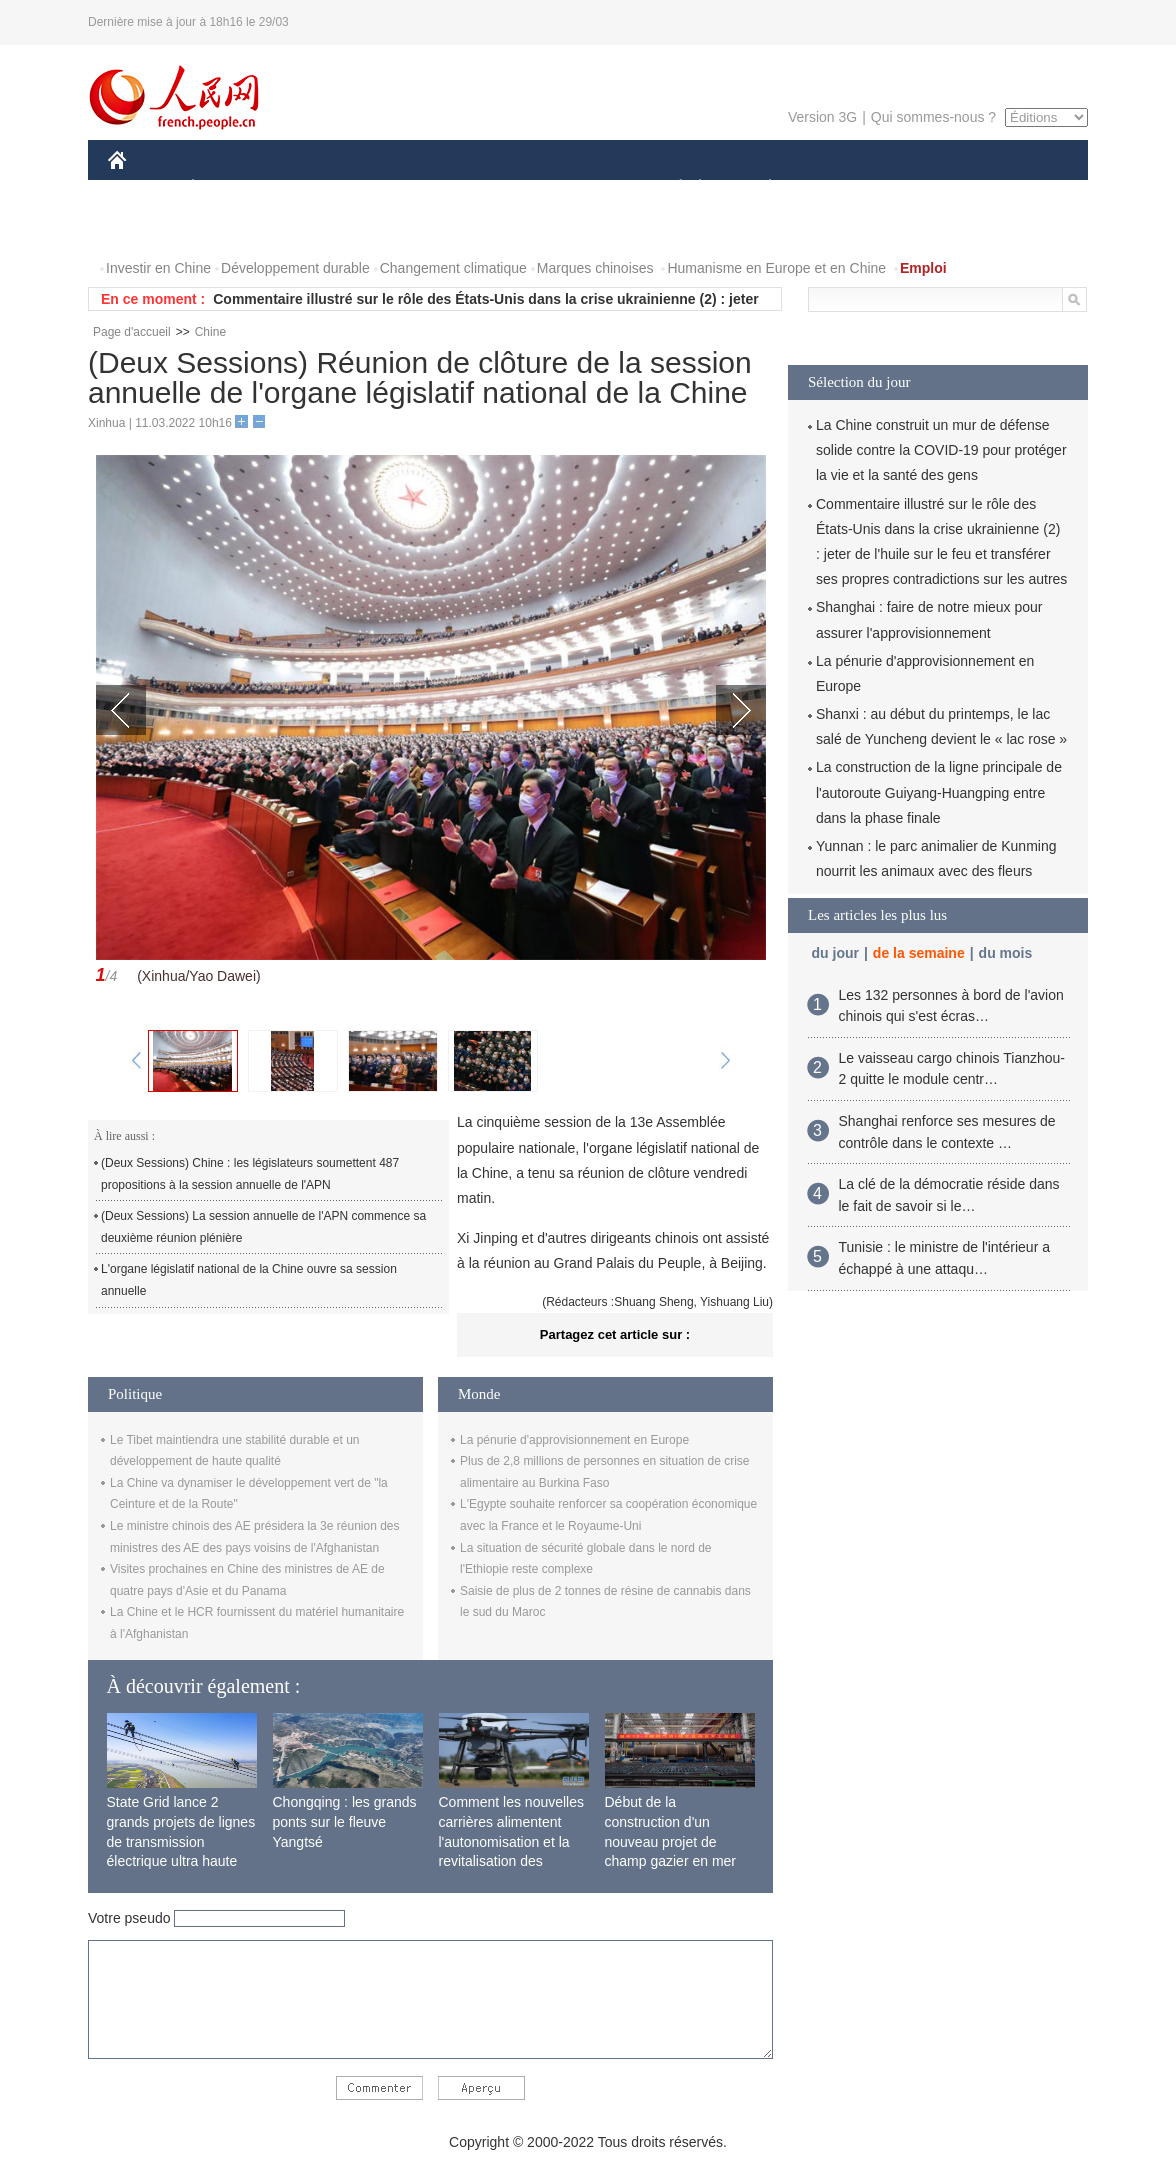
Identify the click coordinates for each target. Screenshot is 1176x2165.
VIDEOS (229, 228)
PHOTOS (149, 228)
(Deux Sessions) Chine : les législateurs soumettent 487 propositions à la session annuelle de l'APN (250, 1174)
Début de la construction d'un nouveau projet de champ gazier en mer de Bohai (671, 1841)
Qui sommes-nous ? (933, 117)
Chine (210, 332)
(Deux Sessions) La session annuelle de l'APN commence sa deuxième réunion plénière (263, 1227)
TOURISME (925, 188)
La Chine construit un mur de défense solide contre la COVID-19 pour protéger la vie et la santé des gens (941, 450)
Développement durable (295, 268)
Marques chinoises (595, 268)
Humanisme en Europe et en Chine (776, 268)
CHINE (142, 188)
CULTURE (582, 188)
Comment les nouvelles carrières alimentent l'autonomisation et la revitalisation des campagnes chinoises (512, 1841)
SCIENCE (492, 188)
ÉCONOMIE (229, 188)
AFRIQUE (404, 188)
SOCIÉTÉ (671, 188)
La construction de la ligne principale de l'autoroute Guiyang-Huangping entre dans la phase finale (939, 792)
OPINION (1019, 188)
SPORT (839, 188)
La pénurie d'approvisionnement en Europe (574, 1440)
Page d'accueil (132, 332)
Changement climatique (453, 268)
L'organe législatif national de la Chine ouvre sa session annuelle (249, 1280)
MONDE (320, 188)
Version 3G (822, 117)
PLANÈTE (759, 188)
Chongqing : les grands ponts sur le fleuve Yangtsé (345, 1821)
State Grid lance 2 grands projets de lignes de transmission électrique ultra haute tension (181, 1841)
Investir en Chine (158, 268)
